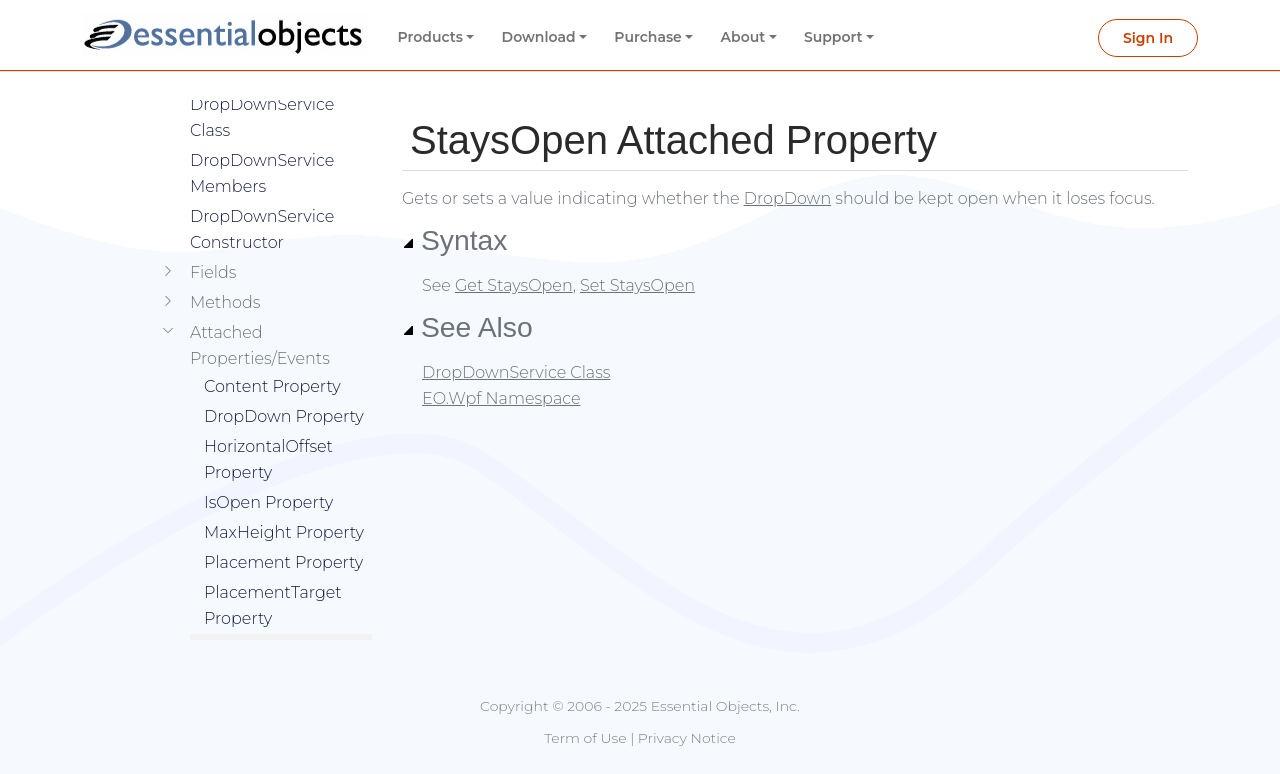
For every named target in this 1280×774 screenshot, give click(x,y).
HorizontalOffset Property (268, 429)
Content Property (272, 356)
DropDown (787, 198)
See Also (467, 327)
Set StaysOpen (637, 285)
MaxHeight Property (284, 502)
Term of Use (585, 738)
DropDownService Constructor (262, 199)
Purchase (648, 37)
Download (539, 37)
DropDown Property (284, 386)
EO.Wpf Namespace (501, 398)
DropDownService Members (262, 143)
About (743, 37)
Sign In (1148, 38)
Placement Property (283, 532)
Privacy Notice (687, 738)
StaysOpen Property (283, 618)
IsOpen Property (268, 472)
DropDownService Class (516, 372)
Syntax (455, 240)
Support (833, 37)
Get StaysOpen (514, 285)
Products (430, 37)
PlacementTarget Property (273, 575)
